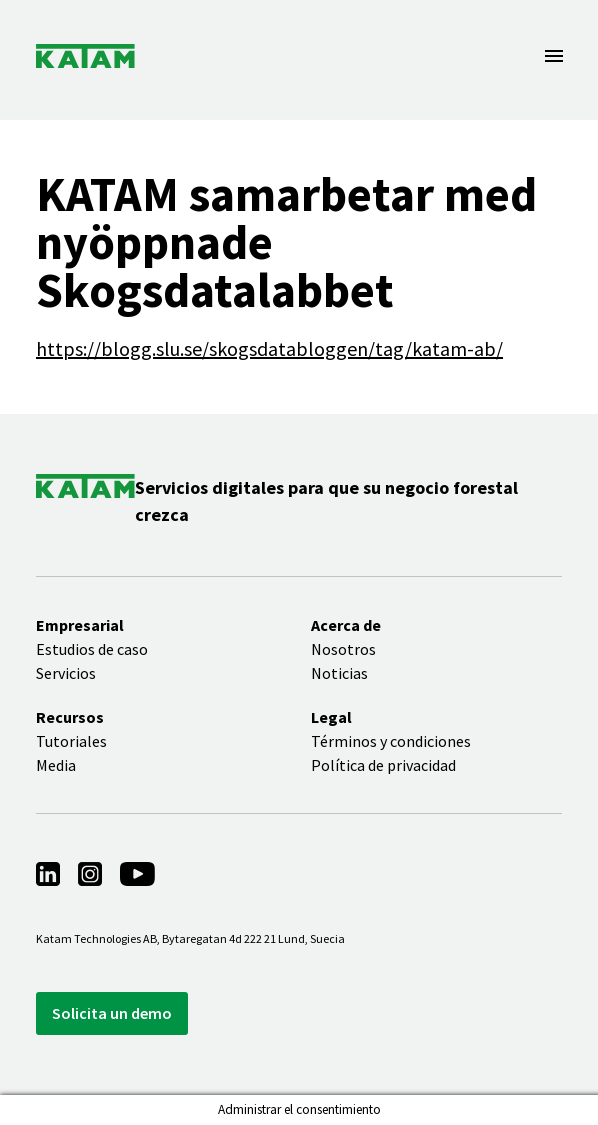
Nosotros (343, 649)
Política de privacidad (383, 765)
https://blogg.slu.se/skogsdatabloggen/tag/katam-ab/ (269, 348)
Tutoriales (71, 741)
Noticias (339, 673)
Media (56, 765)
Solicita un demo (112, 1013)
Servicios (66, 673)
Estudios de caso (92, 649)
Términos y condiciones (391, 741)
